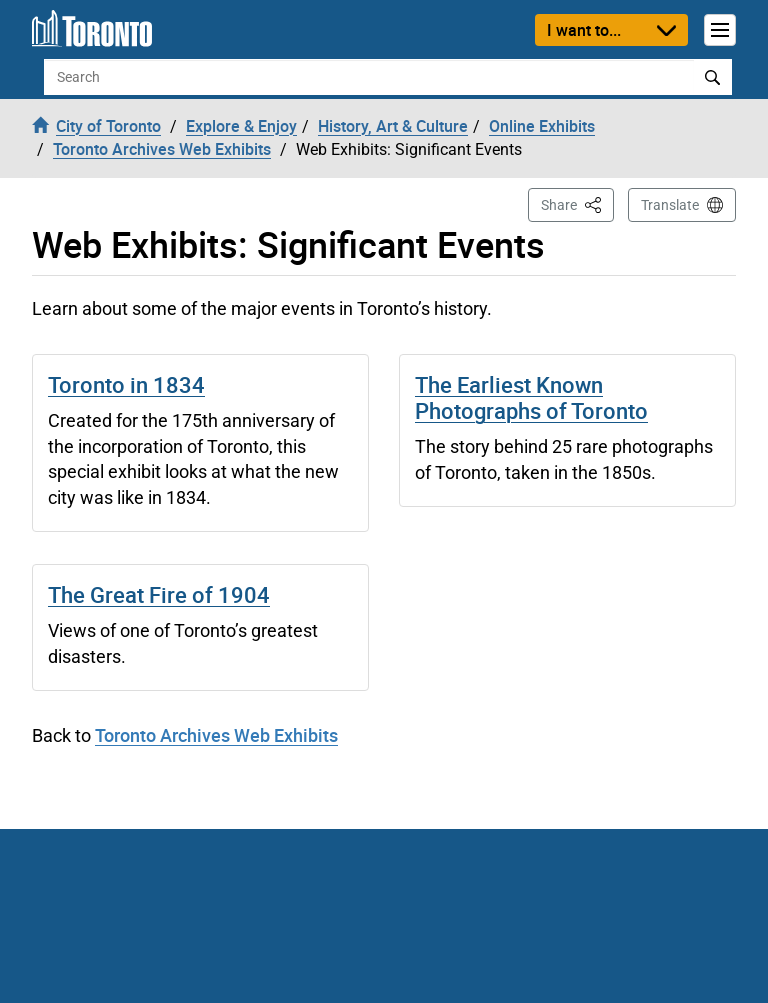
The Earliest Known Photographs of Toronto (531, 397)
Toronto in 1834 (126, 384)
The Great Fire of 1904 (159, 594)
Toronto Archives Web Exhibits (216, 735)
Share (577, 203)
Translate (670, 205)
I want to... (584, 30)
